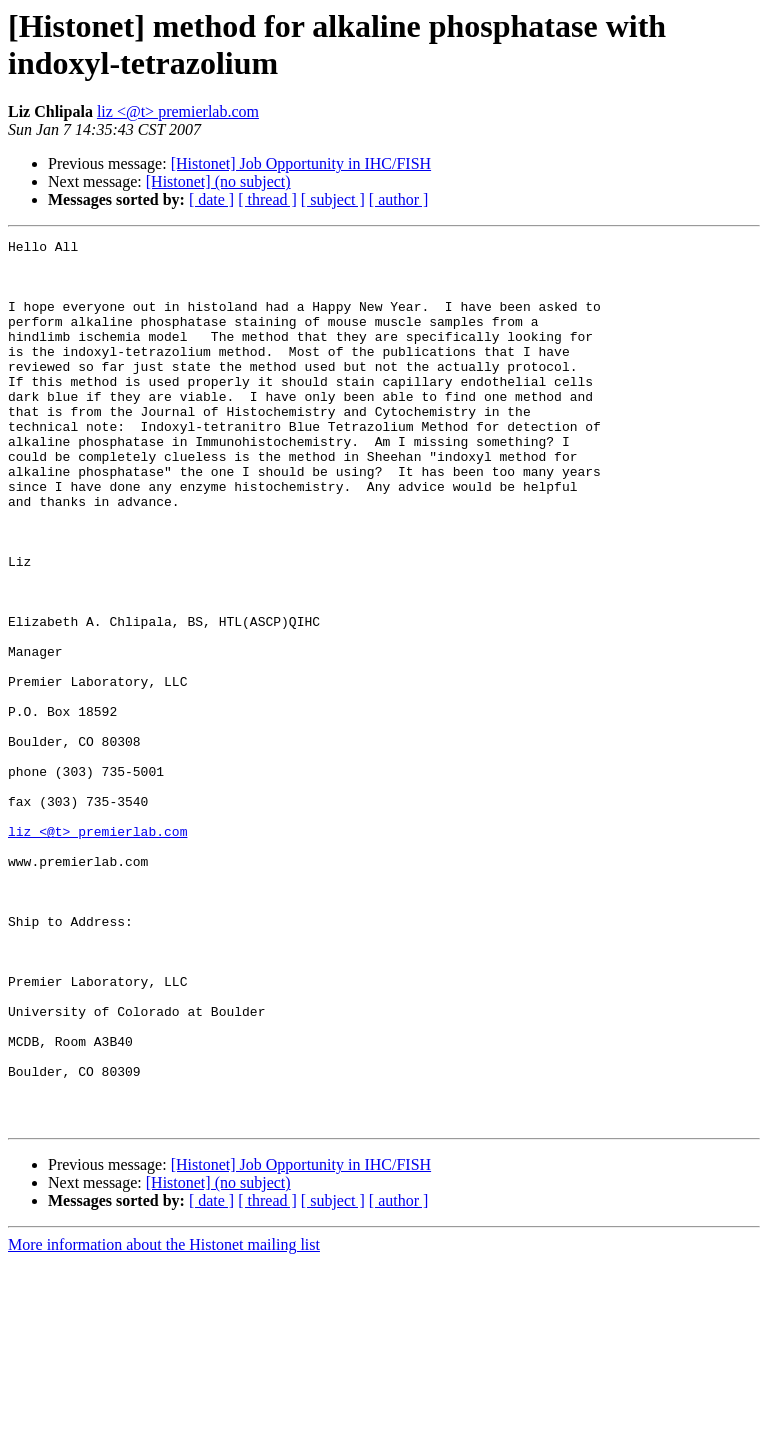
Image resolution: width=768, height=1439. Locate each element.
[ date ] (211, 199)
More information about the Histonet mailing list (164, 1421)
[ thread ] (267, 199)
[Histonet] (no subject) (218, 181)
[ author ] (399, 199)
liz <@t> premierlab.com (178, 111)
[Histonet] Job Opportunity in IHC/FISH (301, 163)
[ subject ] (333, 199)
